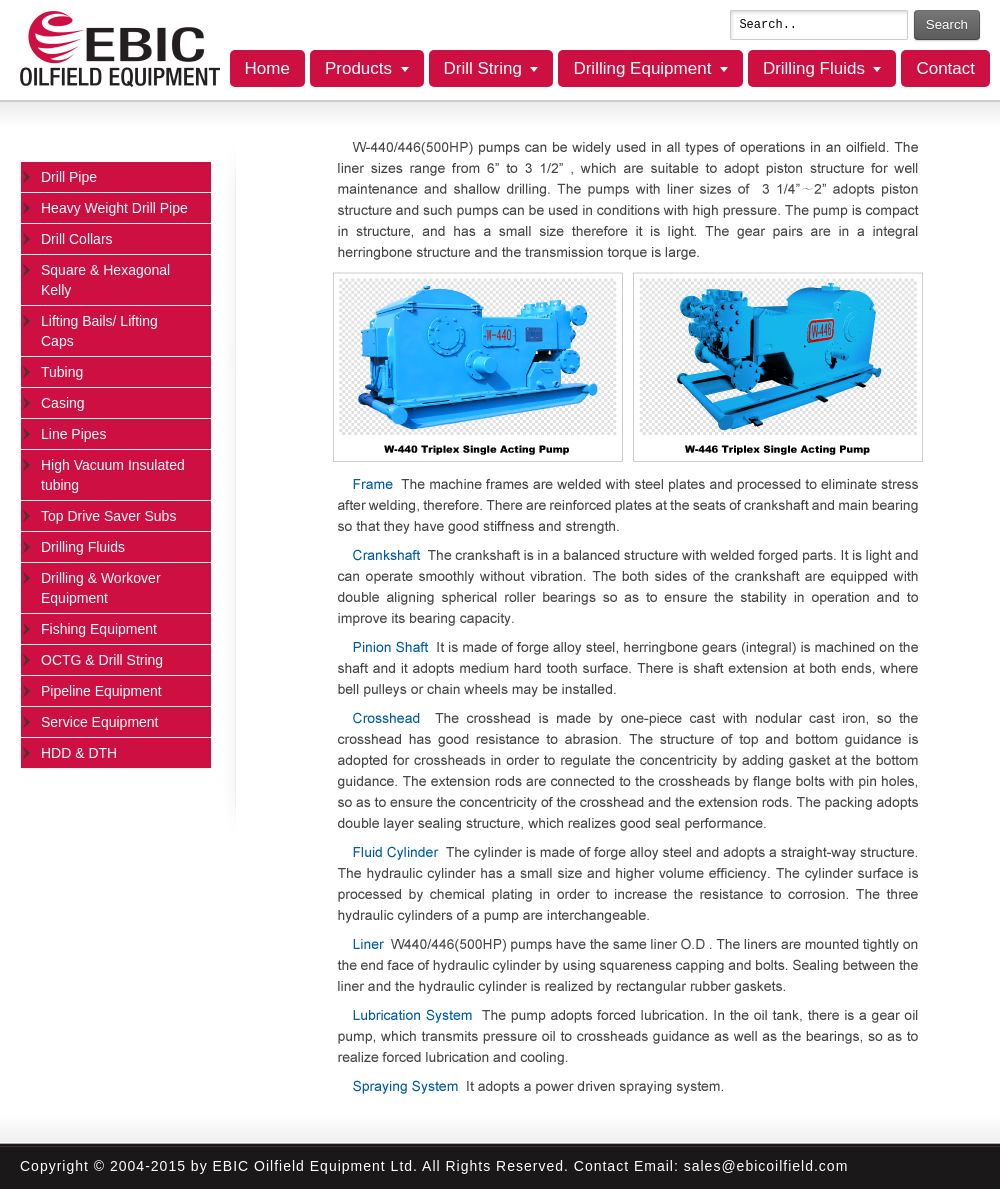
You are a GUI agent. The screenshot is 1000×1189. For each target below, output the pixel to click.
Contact (945, 68)
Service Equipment (100, 722)
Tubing (62, 372)
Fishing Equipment (99, 629)
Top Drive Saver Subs (108, 516)
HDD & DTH (79, 753)
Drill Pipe (69, 177)
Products (358, 68)
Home (267, 68)
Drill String (483, 68)
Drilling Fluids (814, 68)
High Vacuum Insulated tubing (113, 475)
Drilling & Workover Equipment (101, 588)
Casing (63, 403)
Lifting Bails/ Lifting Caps (99, 331)
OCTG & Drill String (102, 660)
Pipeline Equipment (101, 691)
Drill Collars (77, 239)
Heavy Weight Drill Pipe (114, 208)
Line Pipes (73, 434)
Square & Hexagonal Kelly (105, 280)
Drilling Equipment (642, 68)
